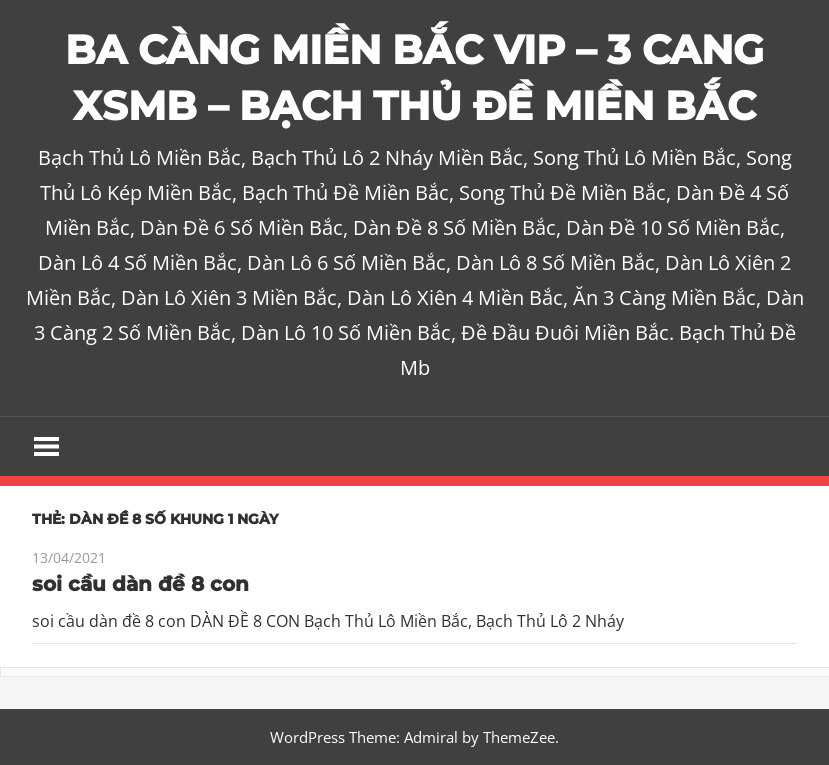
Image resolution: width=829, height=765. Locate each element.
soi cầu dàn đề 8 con (140, 584)
